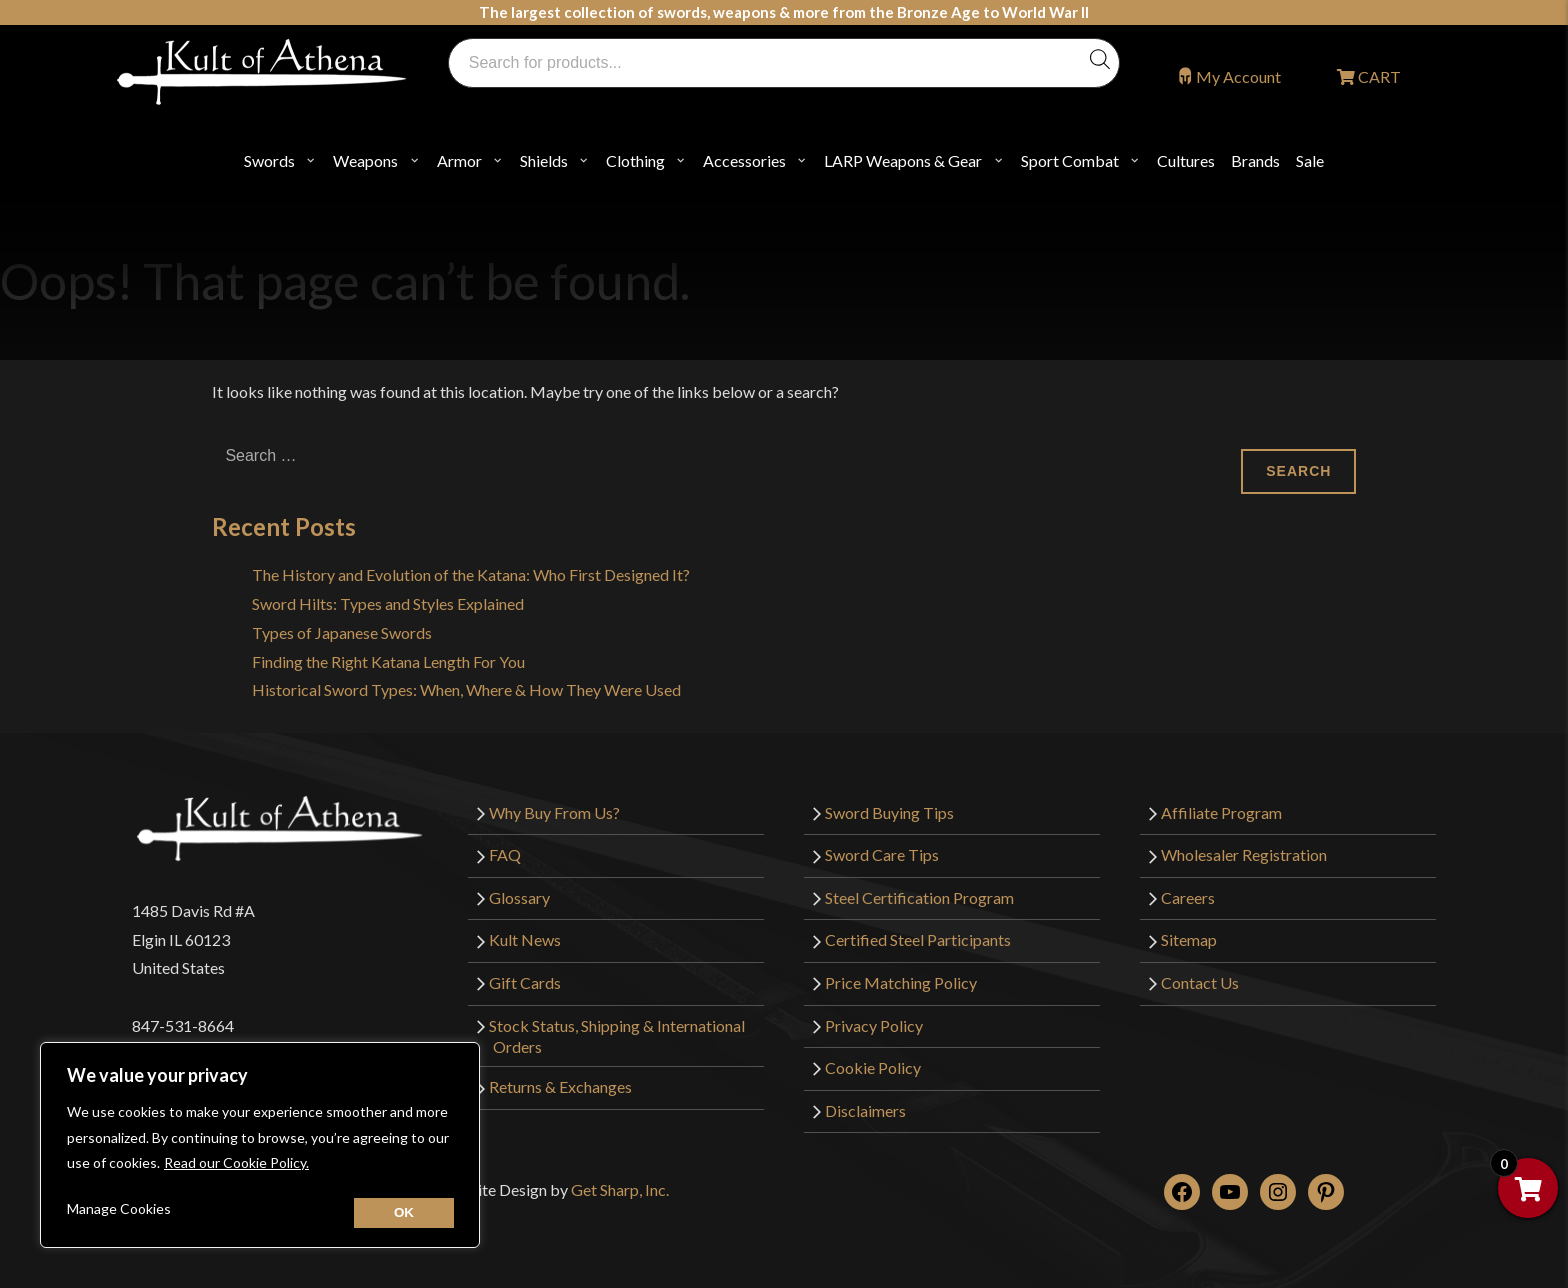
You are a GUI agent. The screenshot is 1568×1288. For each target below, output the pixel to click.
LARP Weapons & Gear (903, 160)
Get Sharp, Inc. (620, 1189)
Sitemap (1189, 939)
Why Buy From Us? (554, 812)
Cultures (1186, 160)
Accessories (744, 160)
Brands (1255, 160)
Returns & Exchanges (560, 1086)
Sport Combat (1070, 160)
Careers (1188, 897)
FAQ (505, 854)
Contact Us (1200, 982)
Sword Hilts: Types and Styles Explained (388, 603)
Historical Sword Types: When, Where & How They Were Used (466, 689)
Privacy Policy (874, 1025)
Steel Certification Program (919, 897)
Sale (1310, 160)
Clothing (635, 160)
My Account (1238, 76)
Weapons (365, 160)
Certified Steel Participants (918, 939)
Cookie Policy (873, 1067)
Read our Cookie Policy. (236, 1162)
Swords (269, 160)
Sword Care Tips (882, 854)
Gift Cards (525, 982)
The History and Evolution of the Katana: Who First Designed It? (471, 574)
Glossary (519, 897)
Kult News (525, 939)
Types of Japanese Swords (342, 632)
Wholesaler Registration (1244, 854)
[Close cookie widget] (404, 1213)
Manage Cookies (119, 1208)
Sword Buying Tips (889, 812)
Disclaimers (865, 1110)
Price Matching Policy (901, 982)
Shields (544, 160)
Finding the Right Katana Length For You (388, 661)
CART (1378, 76)
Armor (459, 160)
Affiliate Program (1221, 812)
